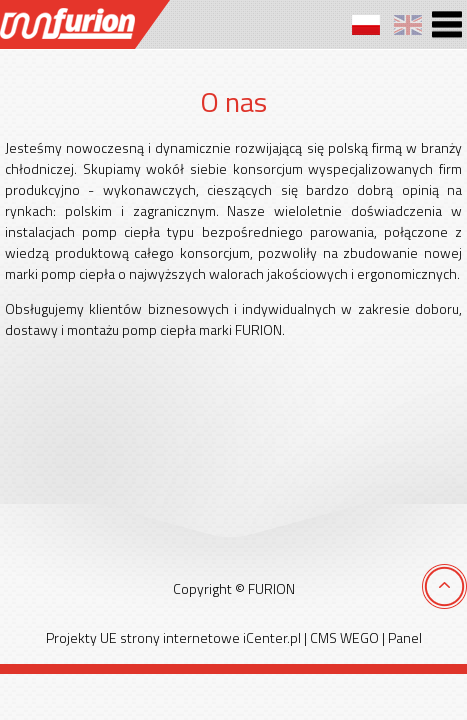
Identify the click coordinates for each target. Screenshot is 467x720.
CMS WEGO (344, 637)
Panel (405, 637)
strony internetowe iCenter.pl (210, 637)
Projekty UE (81, 637)
